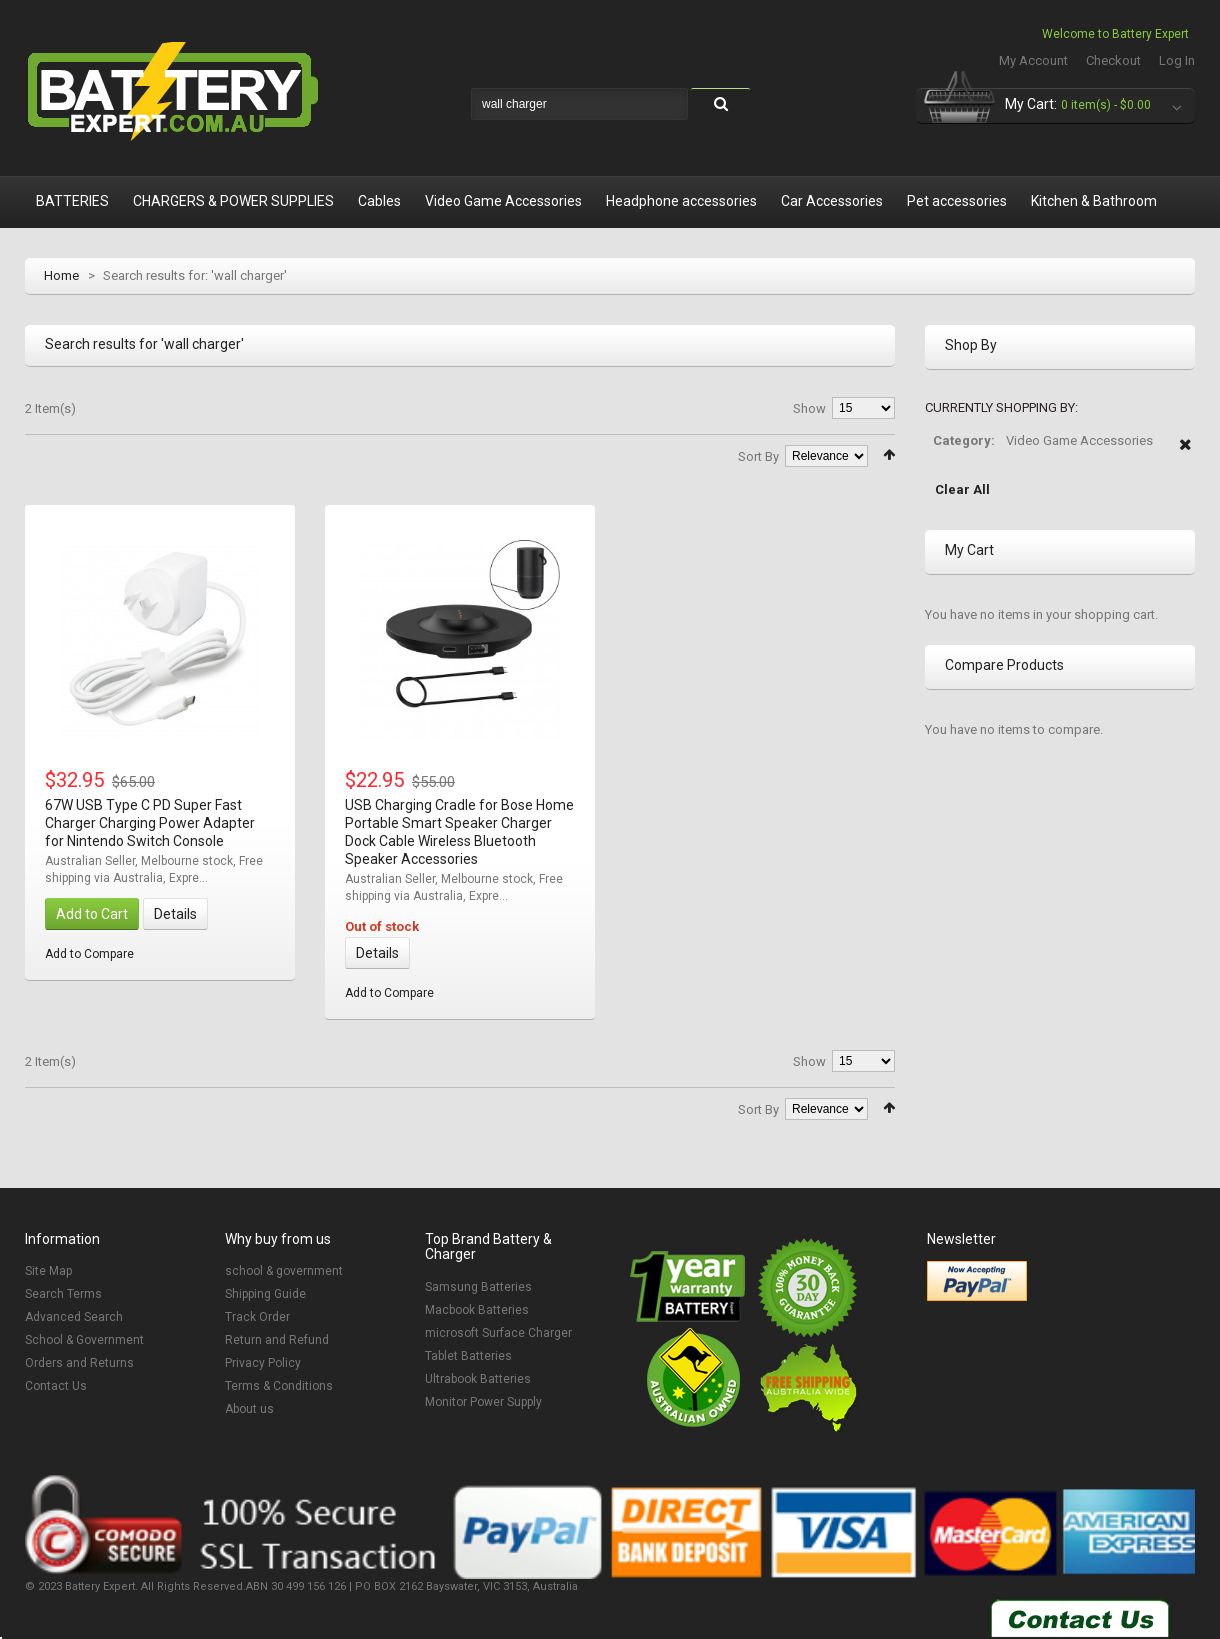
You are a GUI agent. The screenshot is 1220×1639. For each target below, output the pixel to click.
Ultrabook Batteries (478, 1379)
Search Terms (63, 1294)
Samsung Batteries (478, 1287)
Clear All (962, 489)
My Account (1033, 60)
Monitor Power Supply (483, 1402)
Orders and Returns (79, 1363)
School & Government (84, 1340)
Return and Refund (277, 1340)
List (60, 453)
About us (249, 1409)
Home (61, 275)
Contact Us (56, 1386)
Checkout (1113, 60)
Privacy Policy (263, 1363)
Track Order (257, 1317)
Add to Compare (89, 954)
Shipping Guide (265, 1294)
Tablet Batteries (468, 1356)
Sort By (758, 456)
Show (809, 408)
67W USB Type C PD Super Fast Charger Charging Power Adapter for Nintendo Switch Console (150, 823)
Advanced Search (74, 1317)
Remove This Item (1185, 455)
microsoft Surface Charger (498, 1333)
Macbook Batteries (477, 1310)
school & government (284, 1271)
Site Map (48, 1271)
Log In (1177, 60)
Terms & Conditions (279, 1386)
